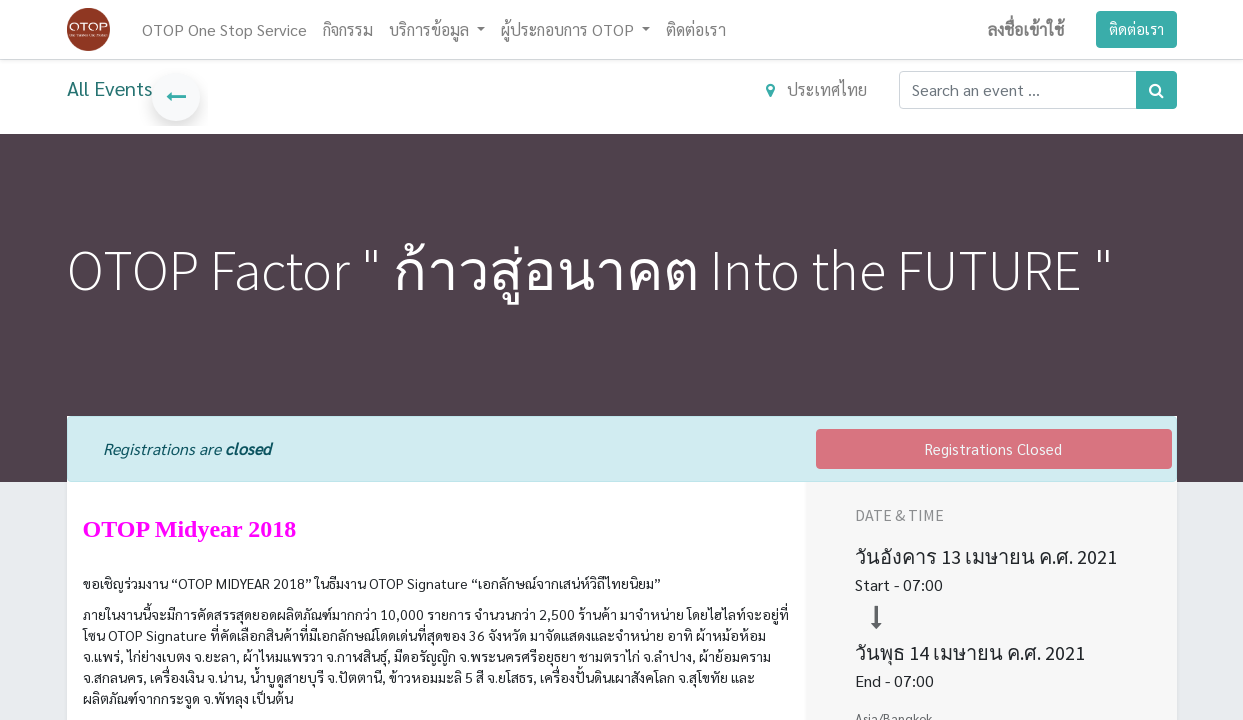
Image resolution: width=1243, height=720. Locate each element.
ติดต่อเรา (1136, 28)
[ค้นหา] (1156, 90)
